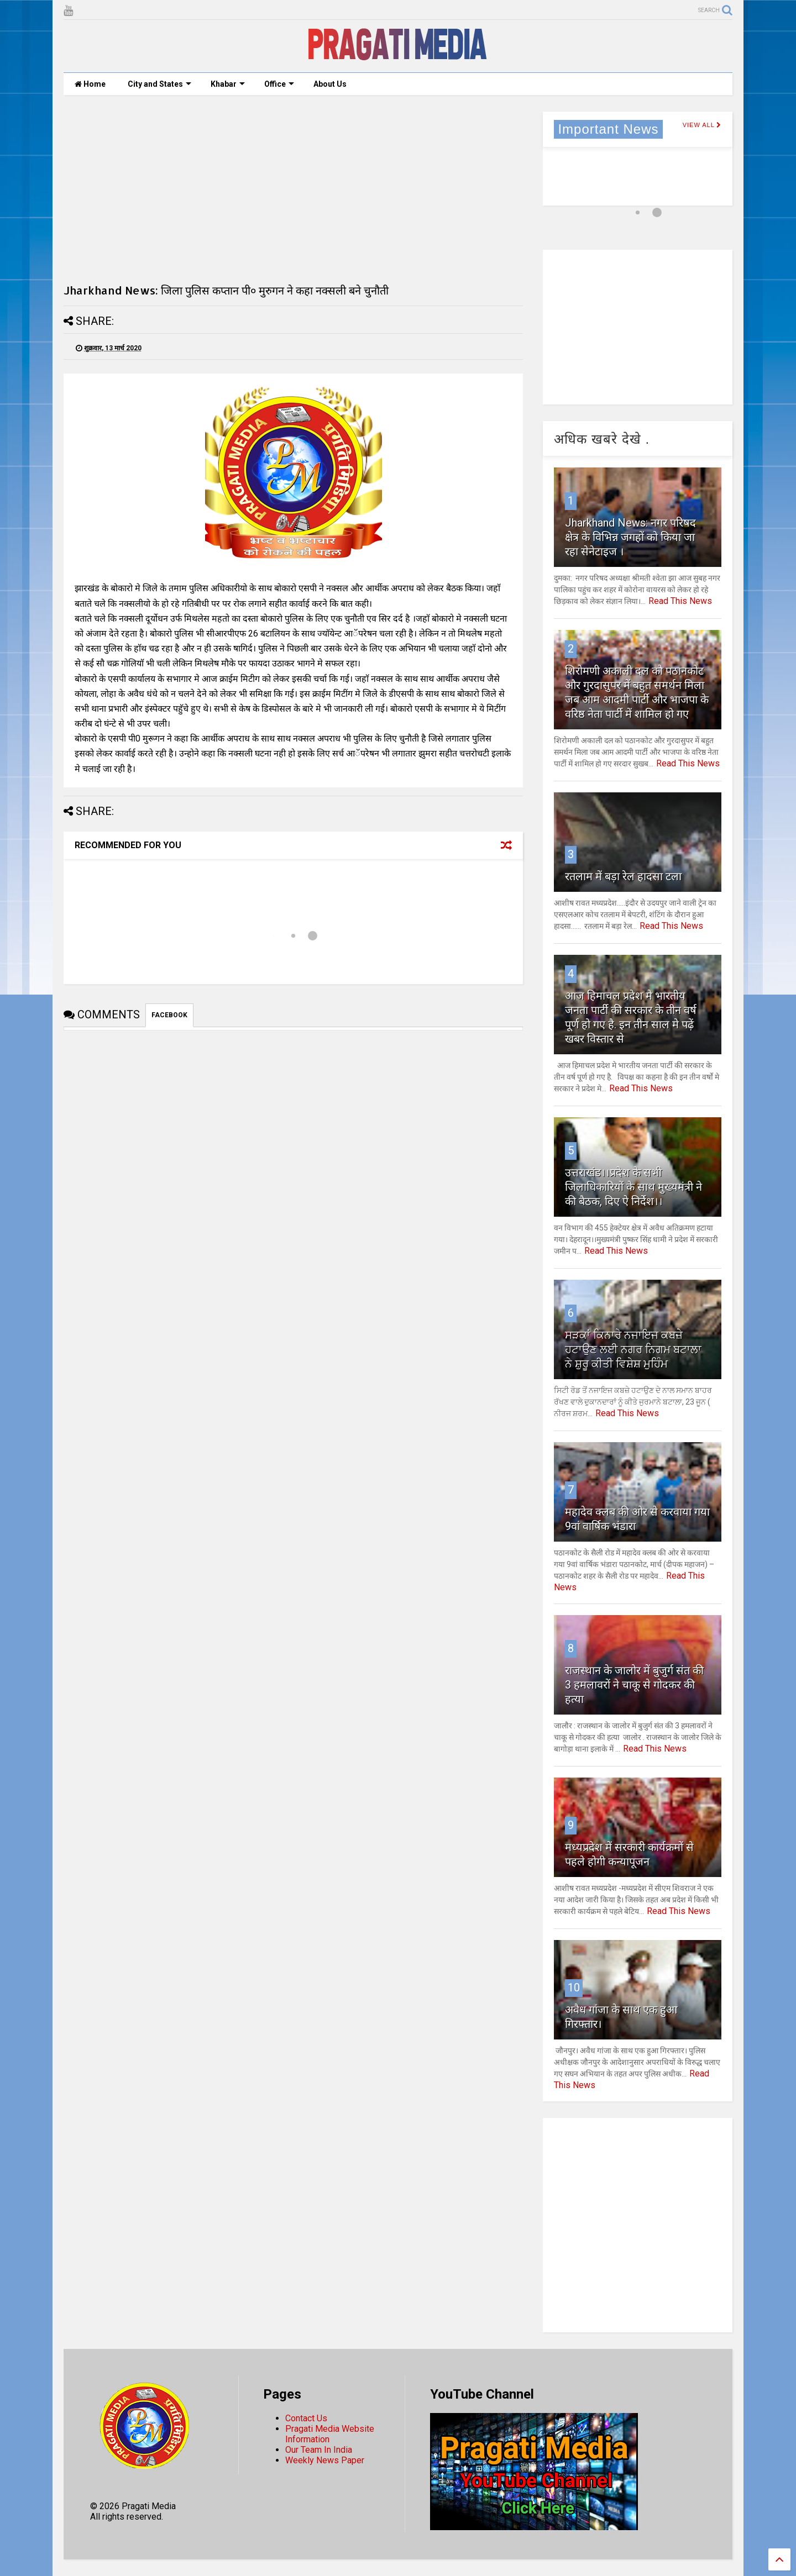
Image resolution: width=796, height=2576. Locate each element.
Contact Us (306, 2418)
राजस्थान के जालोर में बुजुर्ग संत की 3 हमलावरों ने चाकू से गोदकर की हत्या (634, 1685)
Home (90, 84)
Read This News (680, 601)
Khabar (228, 84)
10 (574, 1987)
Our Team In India (318, 2449)
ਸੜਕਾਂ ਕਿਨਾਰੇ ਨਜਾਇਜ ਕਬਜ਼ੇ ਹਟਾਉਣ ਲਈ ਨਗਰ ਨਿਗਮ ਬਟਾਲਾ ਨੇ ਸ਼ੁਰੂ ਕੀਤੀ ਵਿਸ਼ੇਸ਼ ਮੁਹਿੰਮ (633, 1349)
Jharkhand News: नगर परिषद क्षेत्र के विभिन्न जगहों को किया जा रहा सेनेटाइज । (630, 537)
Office (279, 84)
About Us (330, 84)
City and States (159, 84)
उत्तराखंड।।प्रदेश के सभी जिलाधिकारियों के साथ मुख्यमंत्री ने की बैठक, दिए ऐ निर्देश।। (633, 1187)
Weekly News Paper (324, 2460)
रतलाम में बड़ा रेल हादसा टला (623, 876)
